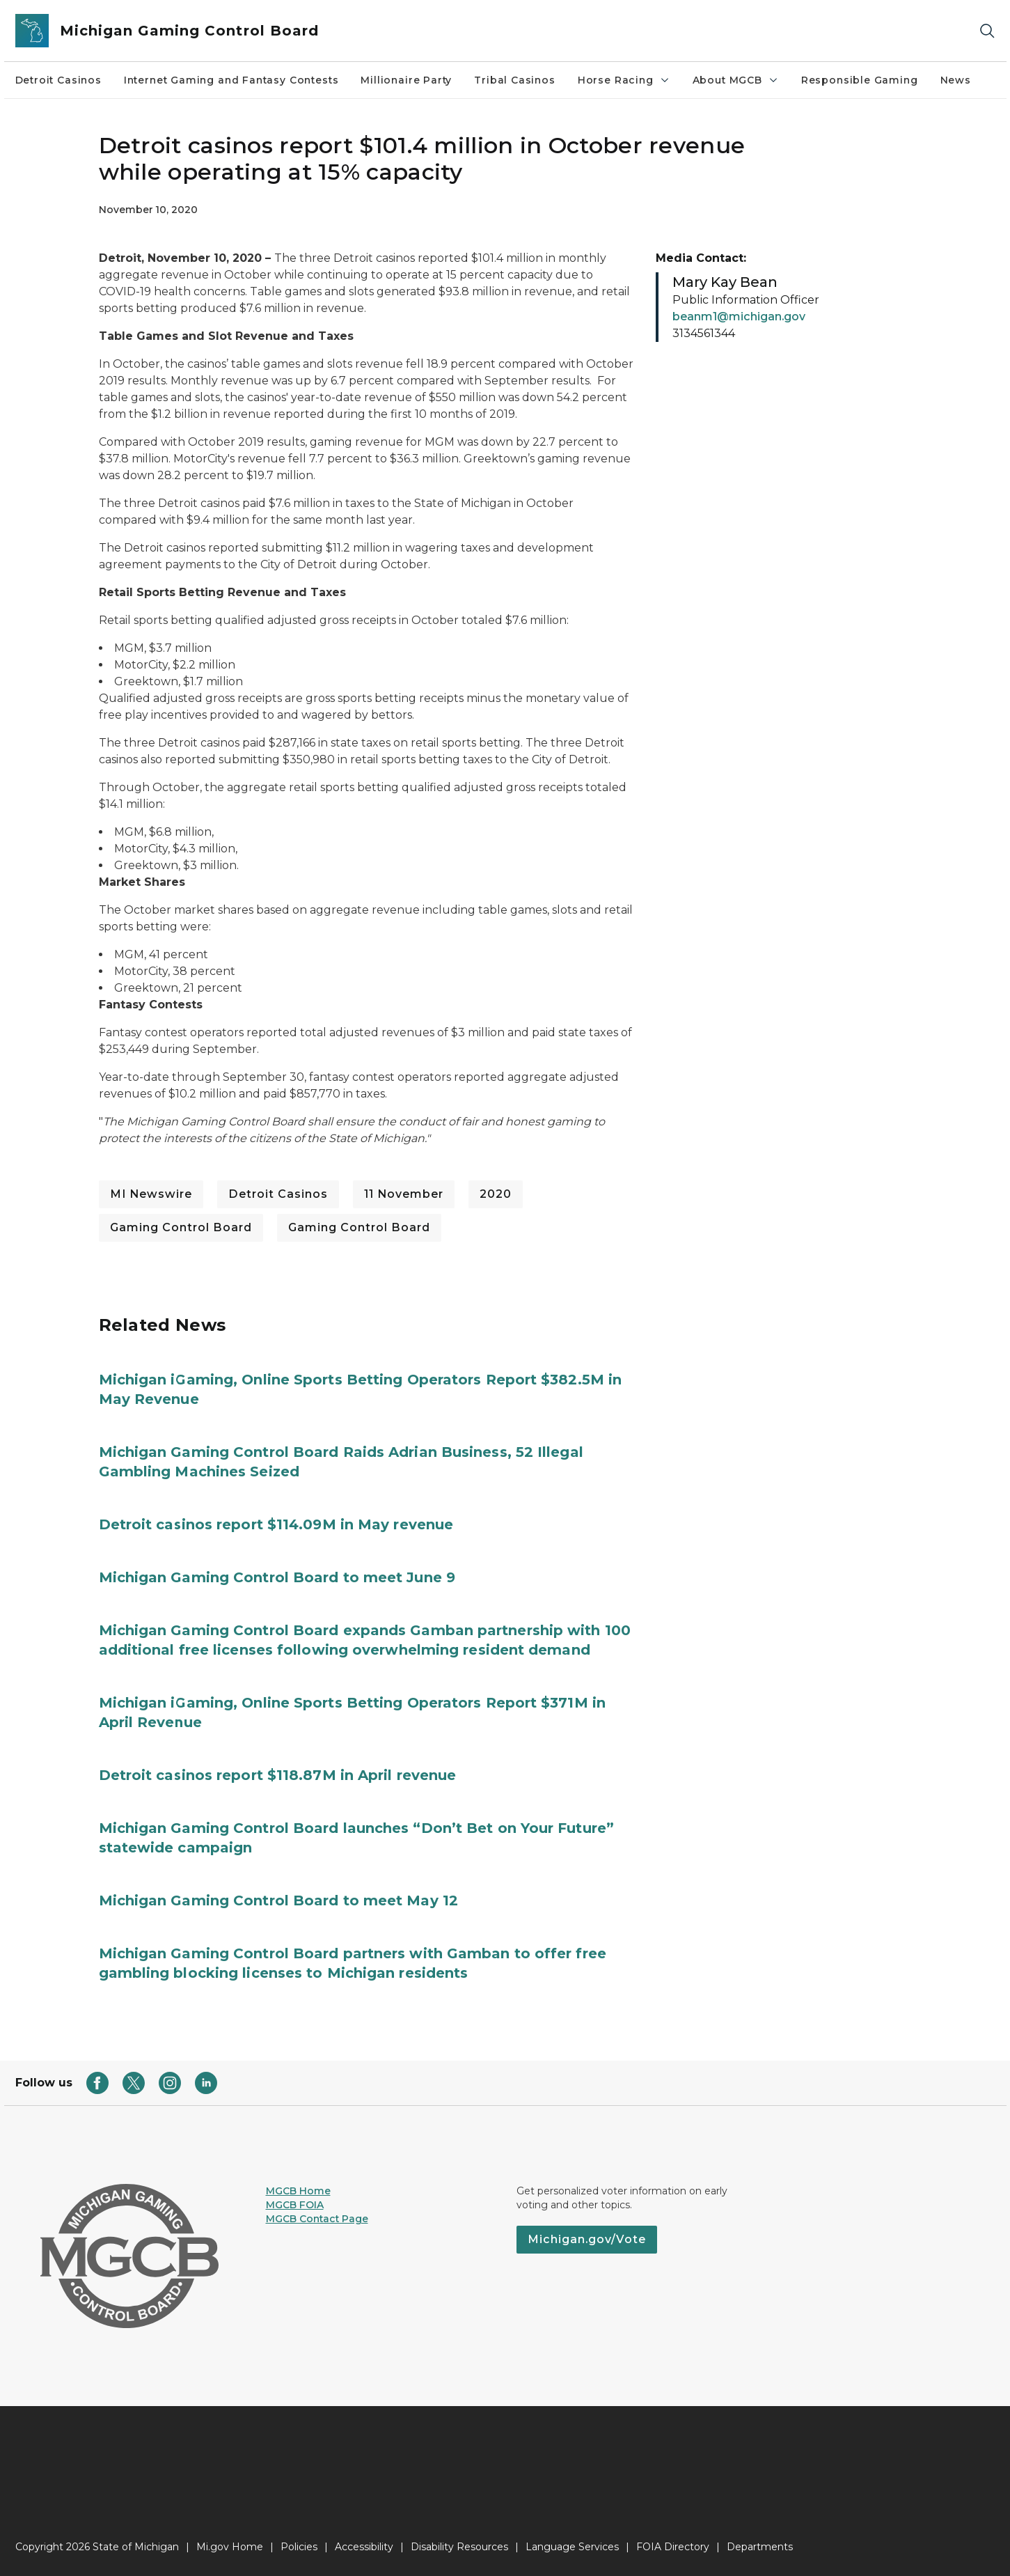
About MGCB (736, 80)
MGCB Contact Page (317, 2218)
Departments (760, 2546)
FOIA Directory (672, 2546)
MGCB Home (298, 2191)
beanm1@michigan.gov (738, 316)
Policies (299, 2546)
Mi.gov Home (229, 2546)
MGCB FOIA (295, 2205)
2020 (496, 1194)
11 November (403, 1194)
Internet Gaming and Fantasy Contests (231, 80)
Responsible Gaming (859, 80)
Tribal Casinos (514, 80)
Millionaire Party (406, 80)
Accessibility (364, 2546)
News (955, 80)
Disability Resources (459, 2546)
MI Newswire (151, 1194)
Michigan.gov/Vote (587, 2239)
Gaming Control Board (181, 1227)
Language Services (572, 2546)
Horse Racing (624, 80)
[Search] (987, 31)
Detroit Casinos (58, 80)
